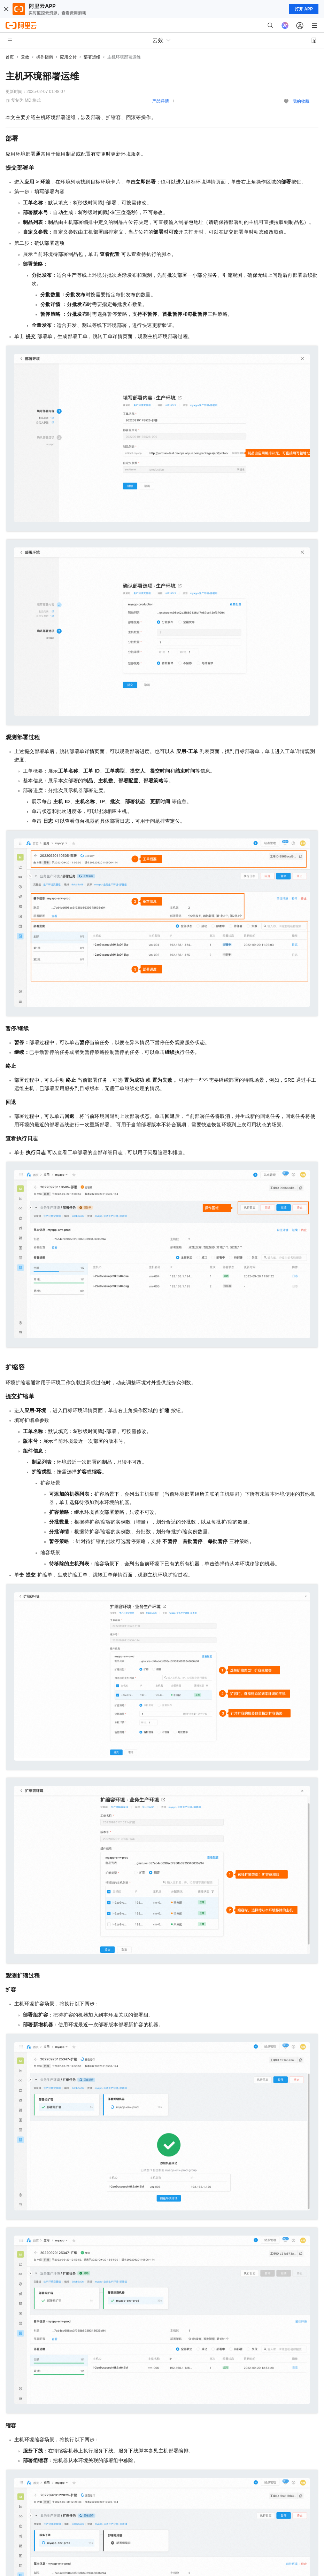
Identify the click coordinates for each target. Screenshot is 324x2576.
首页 (10, 57)
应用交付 (68, 57)
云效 (25, 57)
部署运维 (92, 57)
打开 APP (304, 9)
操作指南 (44, 57)
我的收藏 (301, 101)
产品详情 (160, 101)
